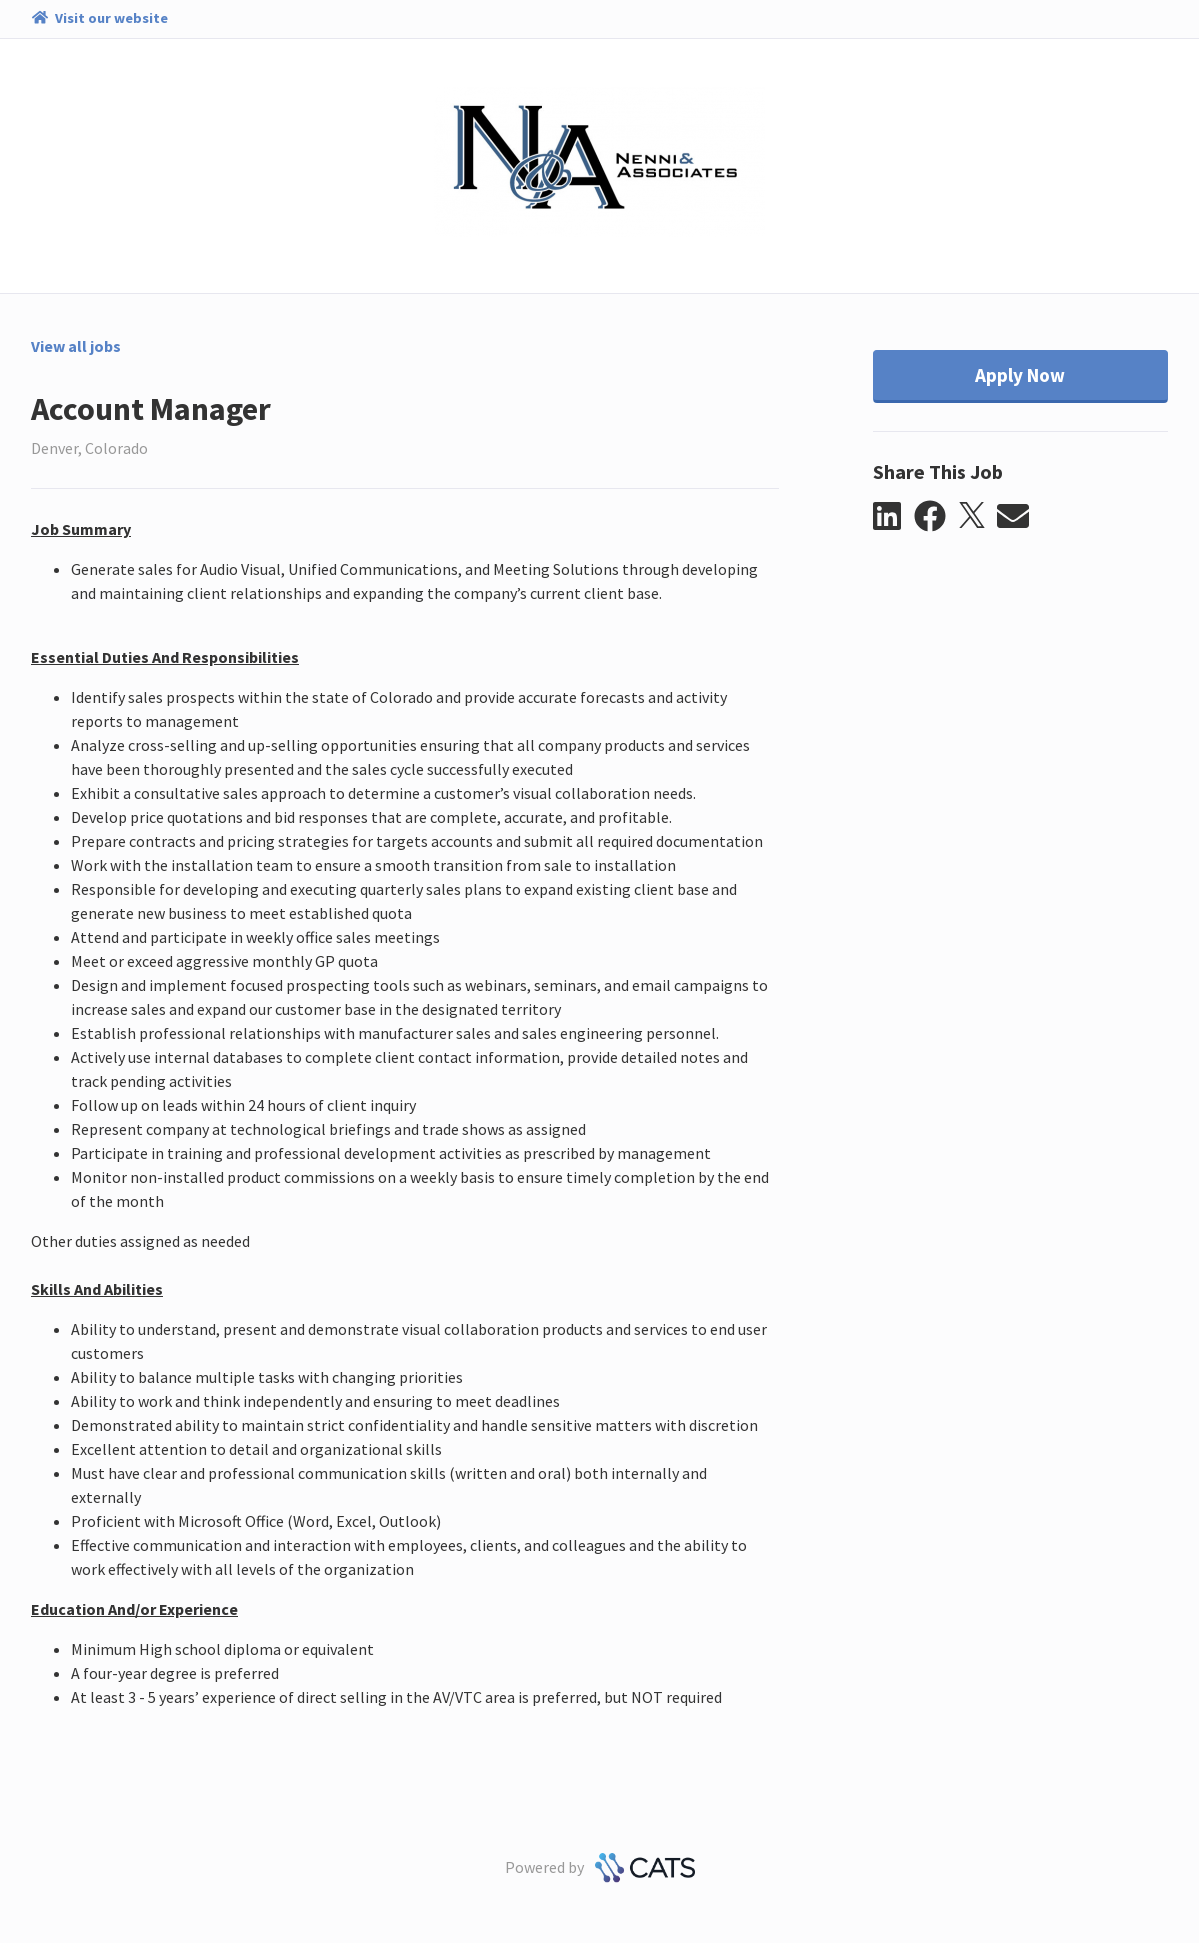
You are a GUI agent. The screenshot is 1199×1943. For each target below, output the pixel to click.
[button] (893, 517)
